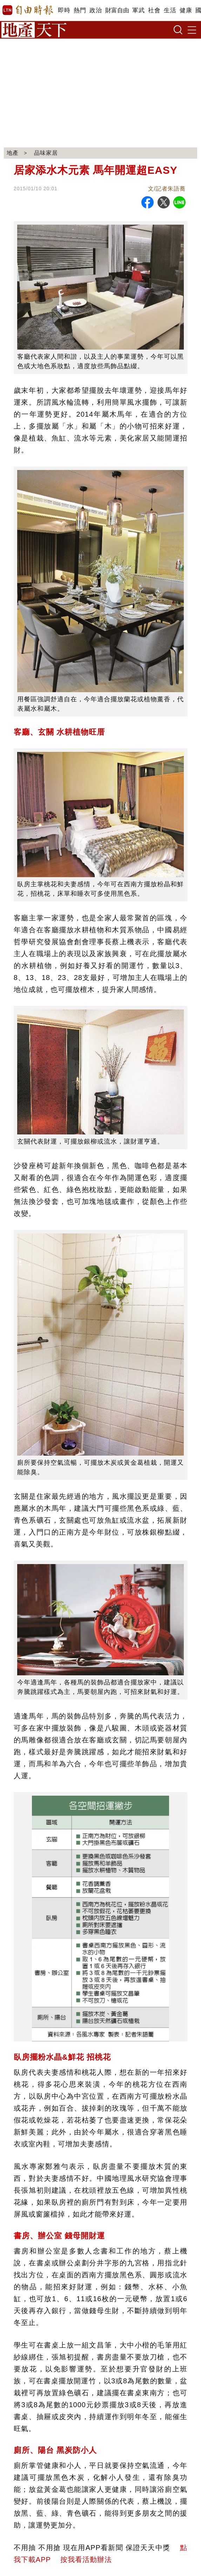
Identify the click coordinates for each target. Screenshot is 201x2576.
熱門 (80, 10)
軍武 (138, 10)
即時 (64, 10)
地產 (13, 153)
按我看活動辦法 (86, 2559)
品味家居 (46, 153)
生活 (170, 10)
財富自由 (117, 10)
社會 (154, 10)
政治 (95, 10)
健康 (186, 10)
